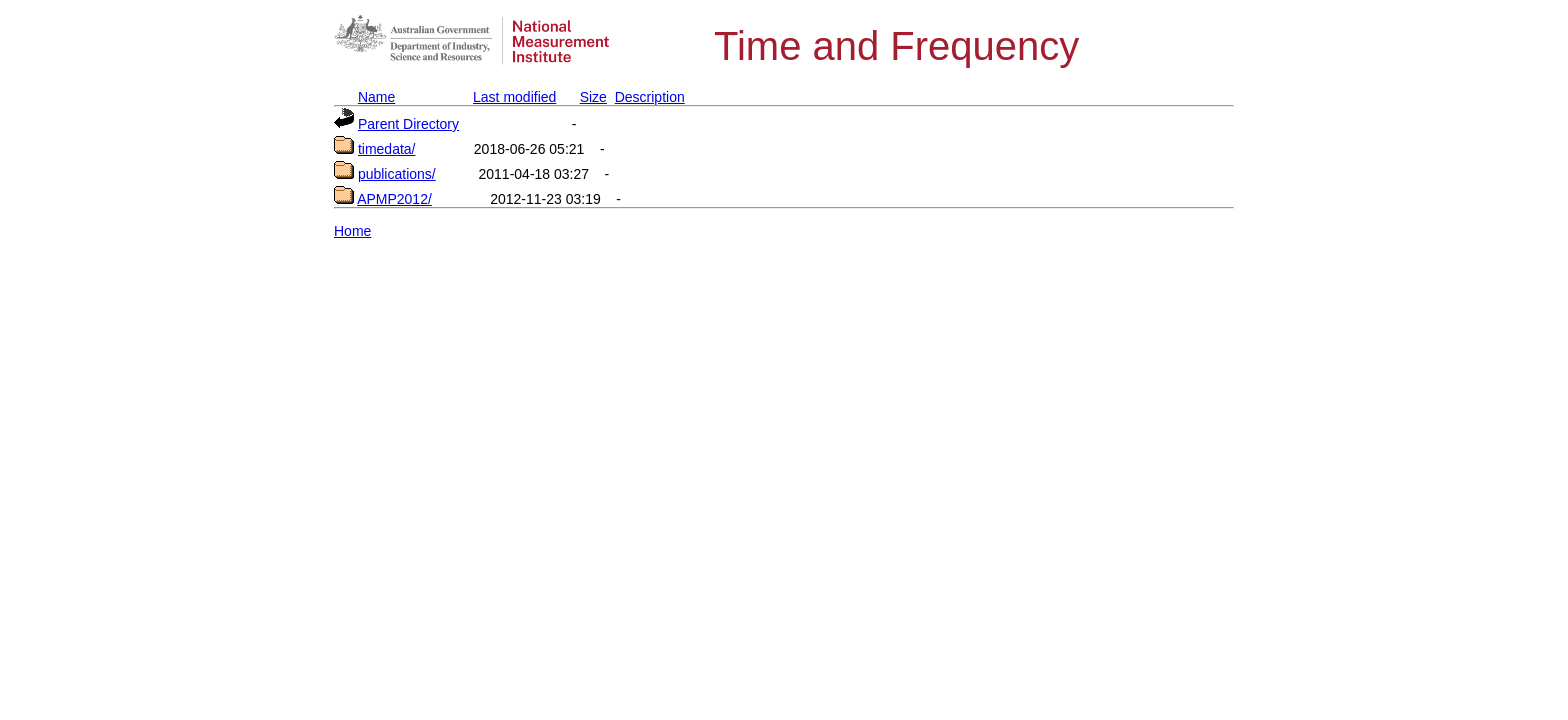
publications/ (397, 174)
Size (593, 97)
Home (352, 231)
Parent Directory (408, 124)
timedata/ (387, 149)
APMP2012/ (394, 199)
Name (376, 97)
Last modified (514, 97)
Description (650, 97)
